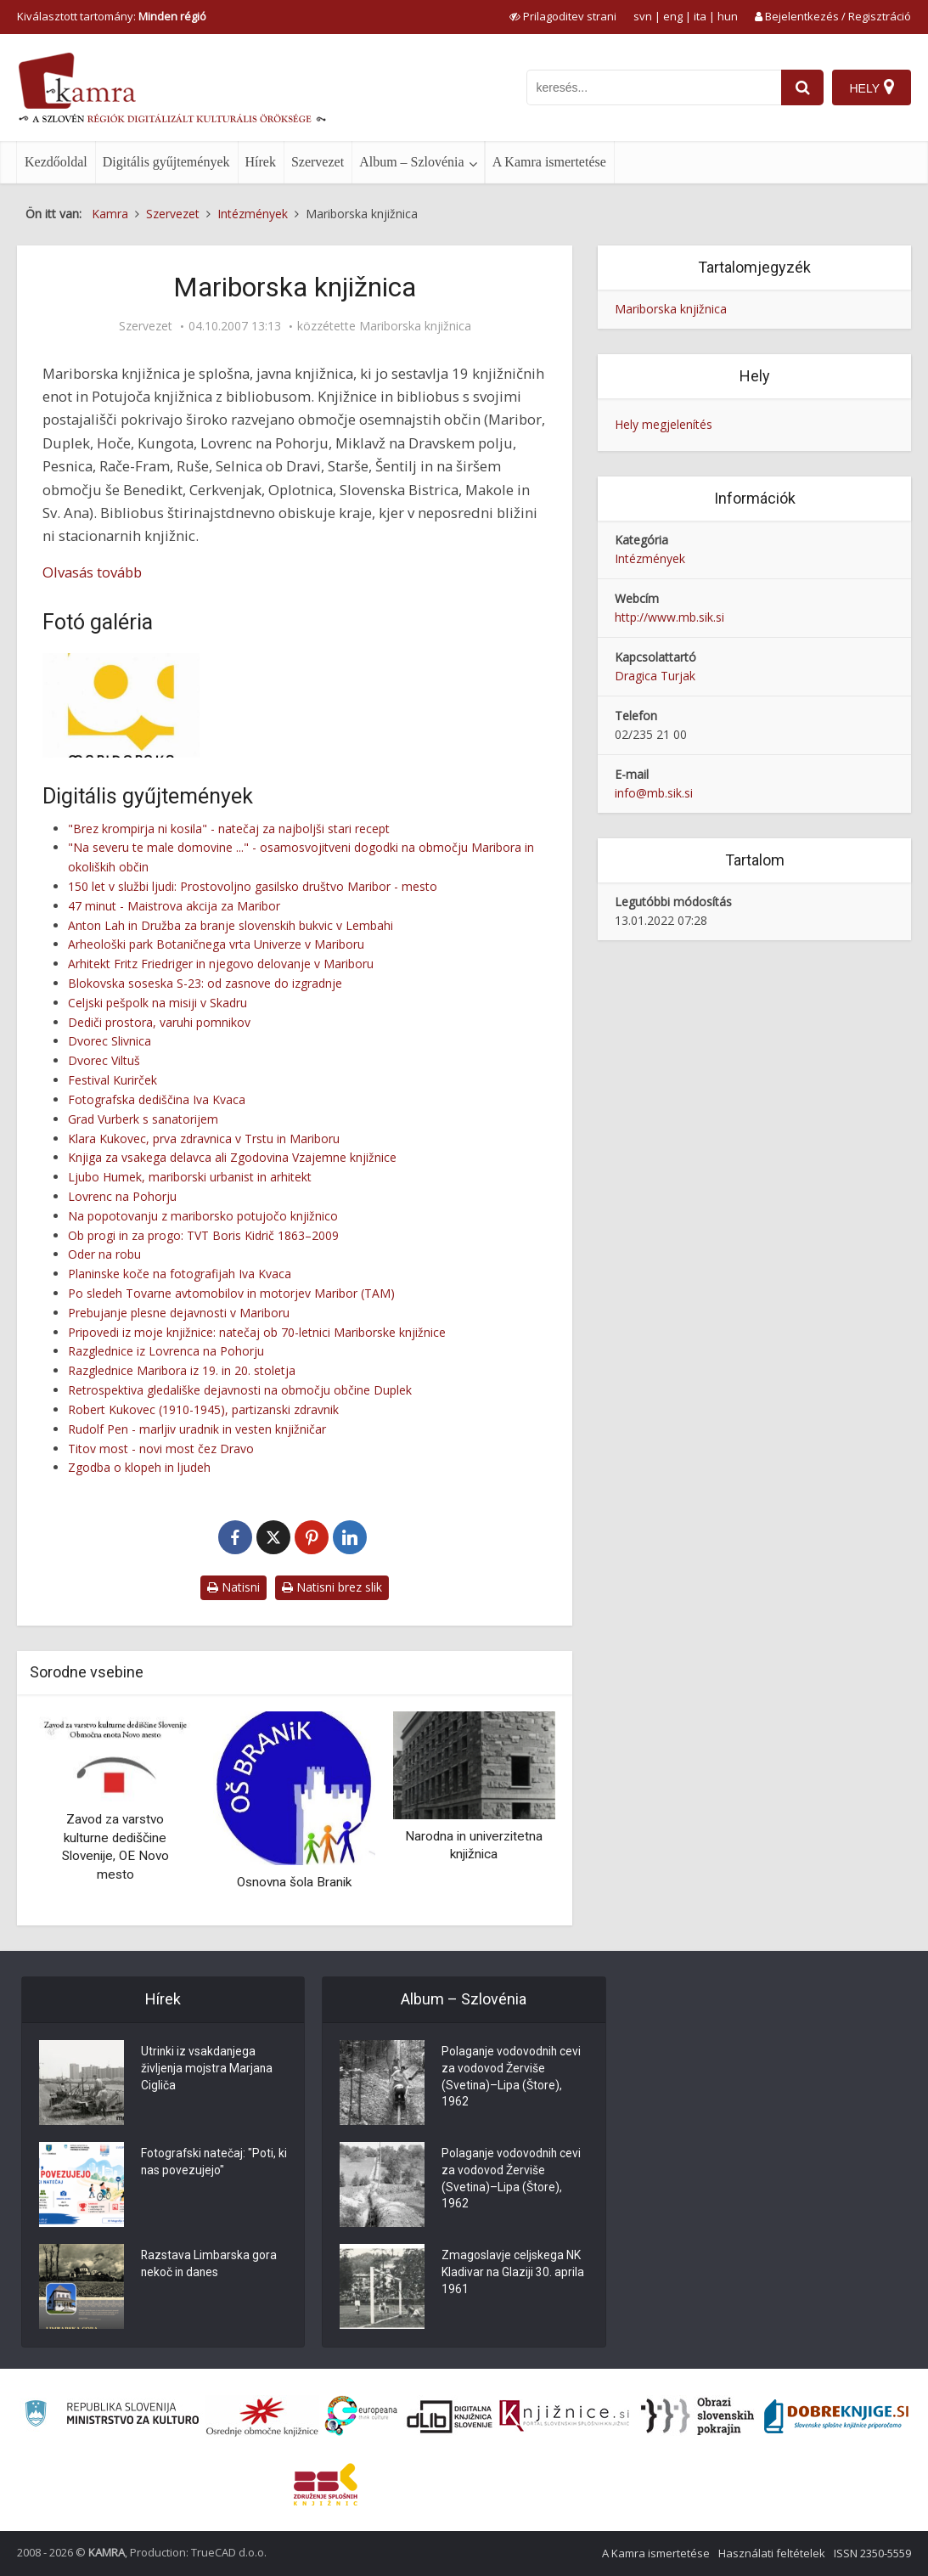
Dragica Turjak (655, 676)
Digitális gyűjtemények (166, 162)
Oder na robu (104, 1254)
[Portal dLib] (450, 2416)
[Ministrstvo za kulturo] (112, 2416)
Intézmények (650, 558)
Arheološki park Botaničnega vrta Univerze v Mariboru (216, 944)
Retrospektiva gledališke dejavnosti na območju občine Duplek (240, 1390)
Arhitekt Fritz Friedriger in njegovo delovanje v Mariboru (221, 963)
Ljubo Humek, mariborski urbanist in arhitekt (190, 1177)
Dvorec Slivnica (109, 1041)
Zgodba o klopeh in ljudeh (139, 1467)
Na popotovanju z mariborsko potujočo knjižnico (203, 1216)
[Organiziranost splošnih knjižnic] (262, 2416)
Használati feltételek (771, 2553)
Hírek (260, 162)
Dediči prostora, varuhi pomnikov (159, 1022)
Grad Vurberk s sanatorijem (143, 1119)
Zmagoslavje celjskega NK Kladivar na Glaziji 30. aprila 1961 (513, 2273)
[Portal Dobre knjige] (836, 2416)
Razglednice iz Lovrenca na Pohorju (166, 1351)
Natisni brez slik (332, 1587)
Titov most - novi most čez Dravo (161, 1448)
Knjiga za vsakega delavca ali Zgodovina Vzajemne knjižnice (232, 1157)
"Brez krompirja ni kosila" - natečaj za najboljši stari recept (229, 828)
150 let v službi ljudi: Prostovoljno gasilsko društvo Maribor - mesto (252, 886)
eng (673, 16)
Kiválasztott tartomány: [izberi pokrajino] (111, 16)
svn (642, 16)
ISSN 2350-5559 (872, 2553)
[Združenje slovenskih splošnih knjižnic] (564, 2416)
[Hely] (871, 87)
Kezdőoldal (56, 162)
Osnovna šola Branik (294, 1882)
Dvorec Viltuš (104, 1060)
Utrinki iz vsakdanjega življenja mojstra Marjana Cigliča (207, 2070)
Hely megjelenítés (663, 424)
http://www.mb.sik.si (669, 617)
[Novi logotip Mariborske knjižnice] (121, 705)
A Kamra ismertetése (549, 162)
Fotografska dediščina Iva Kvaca (156, 1099)
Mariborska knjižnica (415, 326)
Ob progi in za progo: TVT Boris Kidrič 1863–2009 (203, 1235)
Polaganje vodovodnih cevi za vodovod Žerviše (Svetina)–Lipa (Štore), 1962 (512, 2078)
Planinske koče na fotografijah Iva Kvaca (179, 1273)
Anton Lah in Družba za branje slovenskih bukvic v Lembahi (230, 925)
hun (727, 16)
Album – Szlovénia (411, 162)
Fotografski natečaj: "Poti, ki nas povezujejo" (209, 2163)
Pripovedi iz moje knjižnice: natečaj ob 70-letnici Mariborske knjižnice (257, 1332)
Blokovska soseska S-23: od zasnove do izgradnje (205, 983)
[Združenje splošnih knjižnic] (325, 2484)
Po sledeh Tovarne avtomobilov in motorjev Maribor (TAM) (231, 1293)
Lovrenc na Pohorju (122, 1196)
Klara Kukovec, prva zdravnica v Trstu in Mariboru (204, 1138)
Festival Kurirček (112, 1080)
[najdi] (802, 87)
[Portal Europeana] (361, 2416)
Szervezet (317, 162)
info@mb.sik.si (654, 793)
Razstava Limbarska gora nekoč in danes (209, 2265)
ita (700, 16)
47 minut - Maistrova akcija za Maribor (174, 906)
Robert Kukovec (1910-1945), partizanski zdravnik (203, 1409)
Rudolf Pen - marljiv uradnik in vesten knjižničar (197, 1429)
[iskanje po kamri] (653, 87)
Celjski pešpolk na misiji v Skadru (157, 1003)
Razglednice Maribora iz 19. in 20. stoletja (181, 1370)
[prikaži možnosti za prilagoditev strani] (562, 16)
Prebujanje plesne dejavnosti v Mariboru (179, 1313)
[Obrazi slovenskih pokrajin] (697, 2416)
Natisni (233, 1587)
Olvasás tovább (92, 572)
